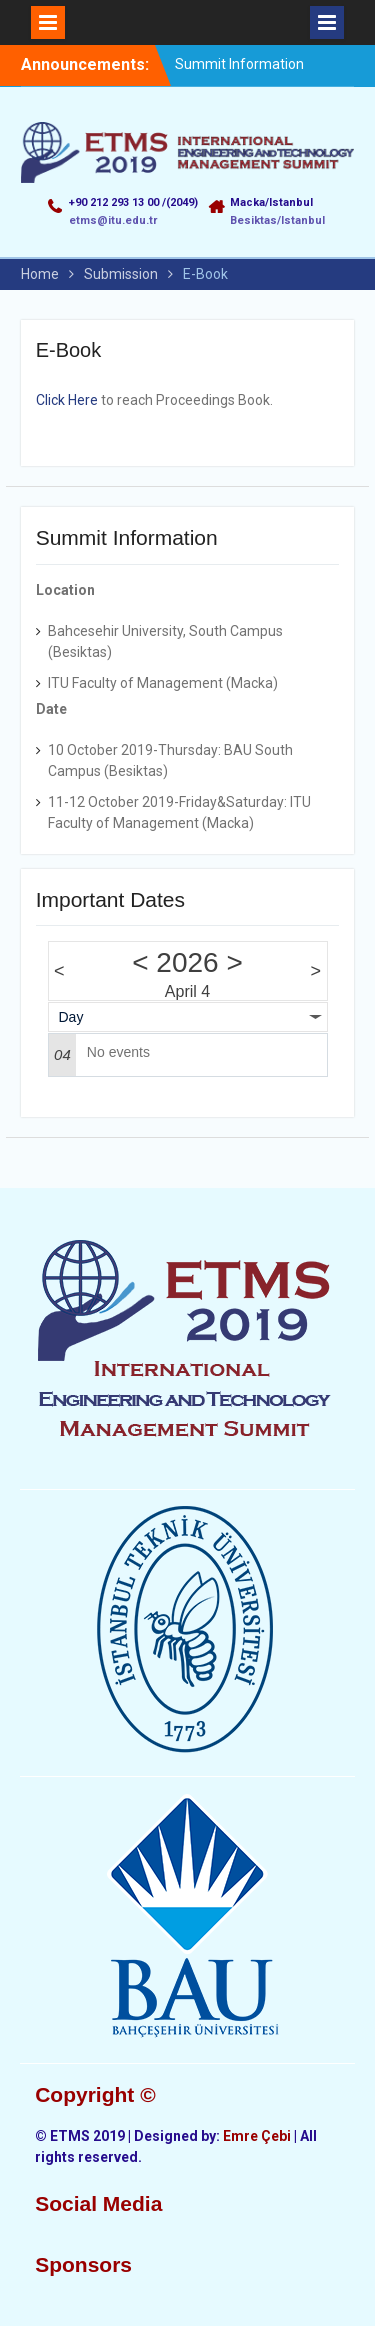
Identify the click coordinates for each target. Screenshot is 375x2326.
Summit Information (239, 64)
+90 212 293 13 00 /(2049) (133, 202)
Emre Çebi (257, 2136)
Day (71, 1017)
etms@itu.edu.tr (113, 220)
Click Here (67, 400)
